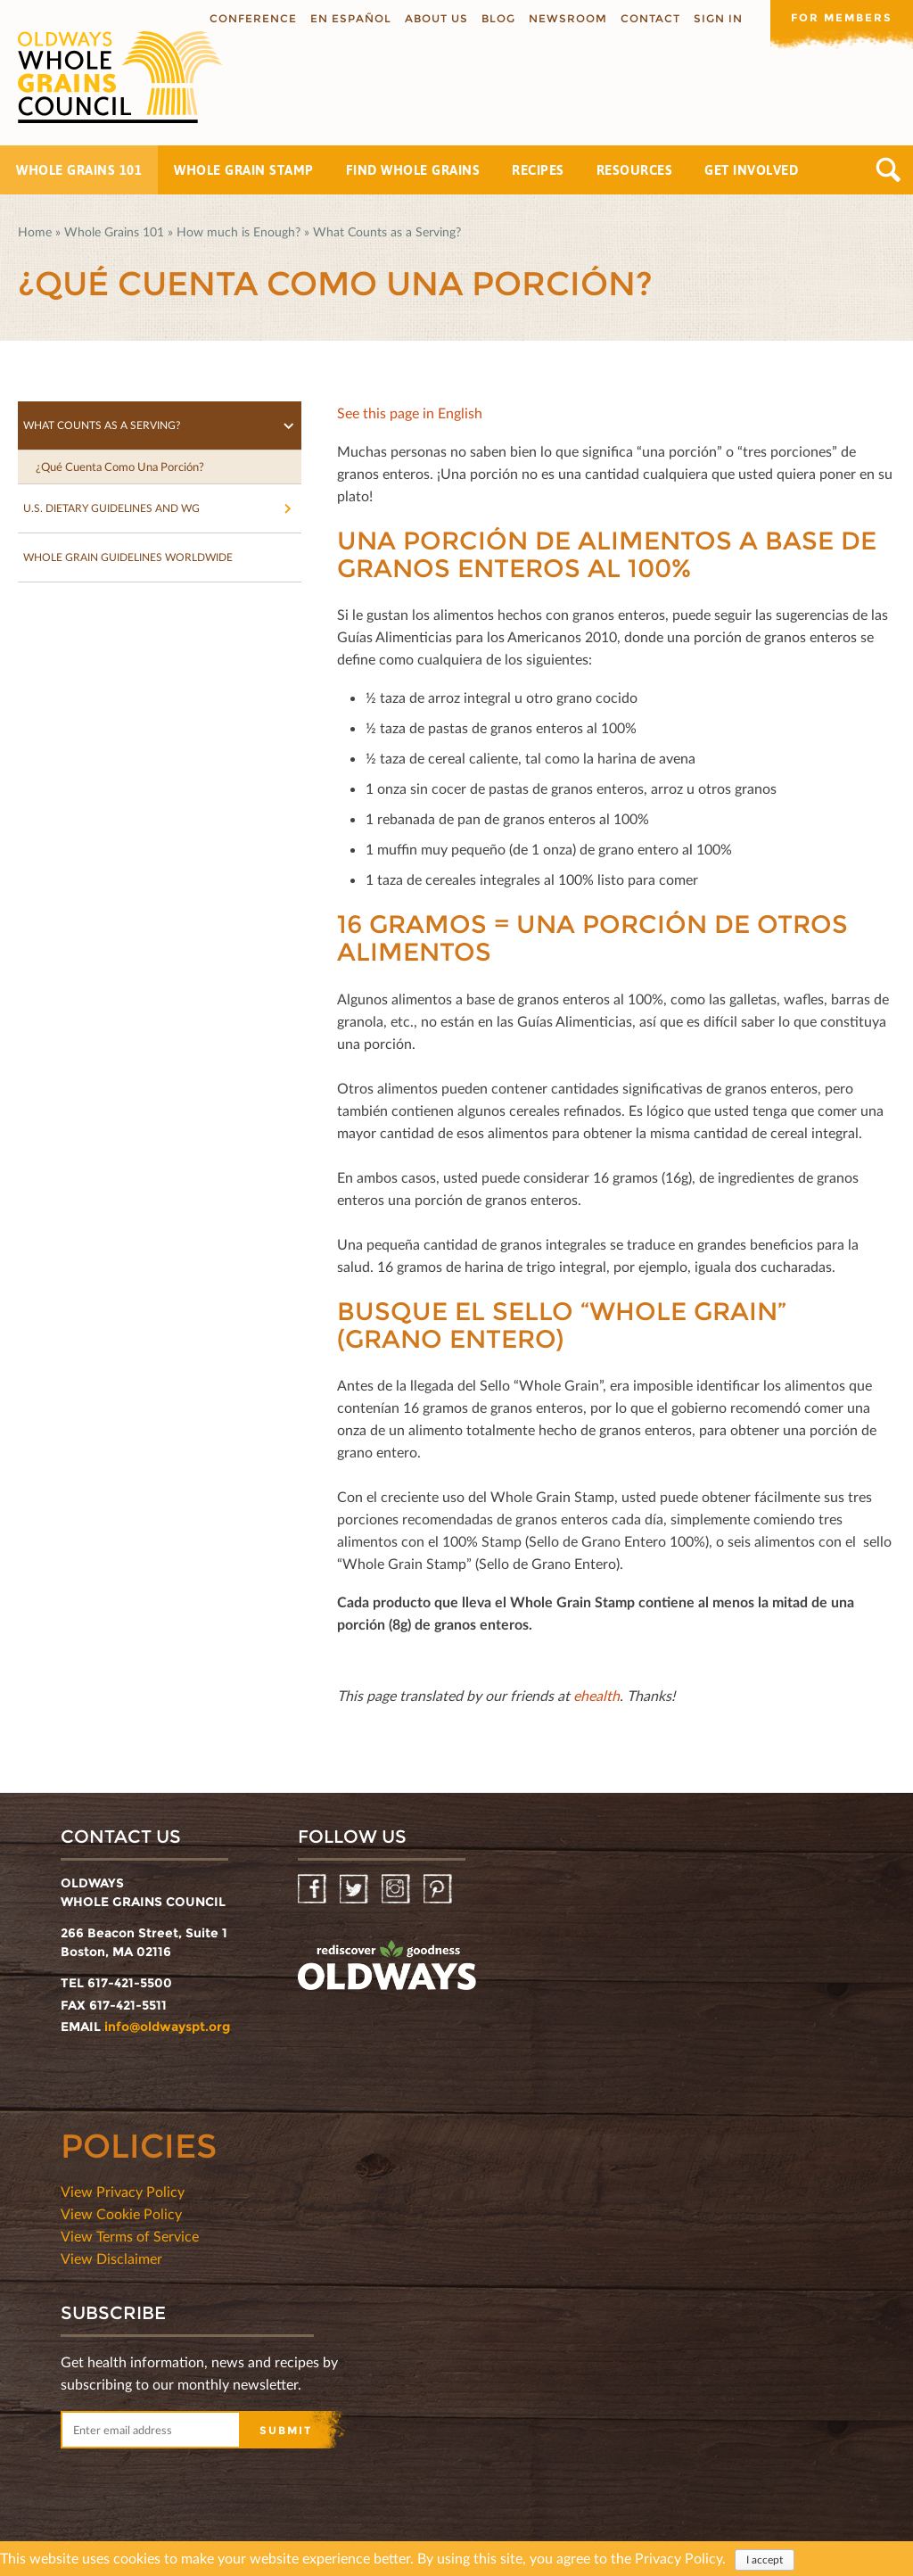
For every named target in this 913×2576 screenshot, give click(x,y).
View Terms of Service (130, 2235)
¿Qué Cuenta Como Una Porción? (120, 466)
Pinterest (439, 1889)
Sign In (718, 18)
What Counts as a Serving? (387, 231)
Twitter (355, 1889)
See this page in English (409, 412)
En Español (350, 18)
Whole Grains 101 (79, 169)
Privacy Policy (678, 2559)
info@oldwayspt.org (167, 2027)
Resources (634, 169)
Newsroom (568, 18)
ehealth (596, 1695)
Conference (253, 18)
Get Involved (751, 169)
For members (841, 17)
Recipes (538, 169)
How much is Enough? (238, 231)
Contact (650, 18)
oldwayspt (387, 1966)
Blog (498, 18)
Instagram (397, 1889)
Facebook (313, 1889)
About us (436, 18)
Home (35, 231)
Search (888, 169)
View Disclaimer (111, 2258)
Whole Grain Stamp (244, 169)
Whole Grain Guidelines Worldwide (128, 557)
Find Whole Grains (413, 169)
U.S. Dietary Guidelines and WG (111, 508)
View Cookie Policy (121, 2213)
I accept (764, 2561)
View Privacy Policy (123, 2191)
